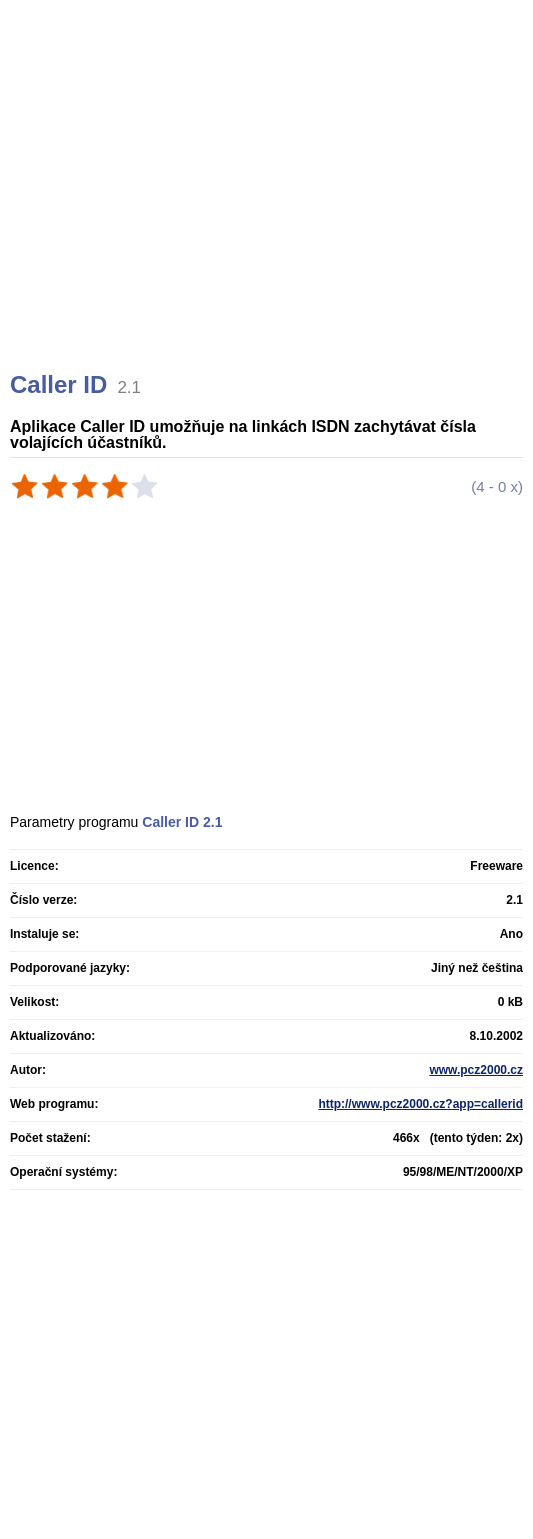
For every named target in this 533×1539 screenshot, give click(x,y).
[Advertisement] (269, 210)
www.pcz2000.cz (476, 1070)
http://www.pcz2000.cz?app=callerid (420, 1104)
